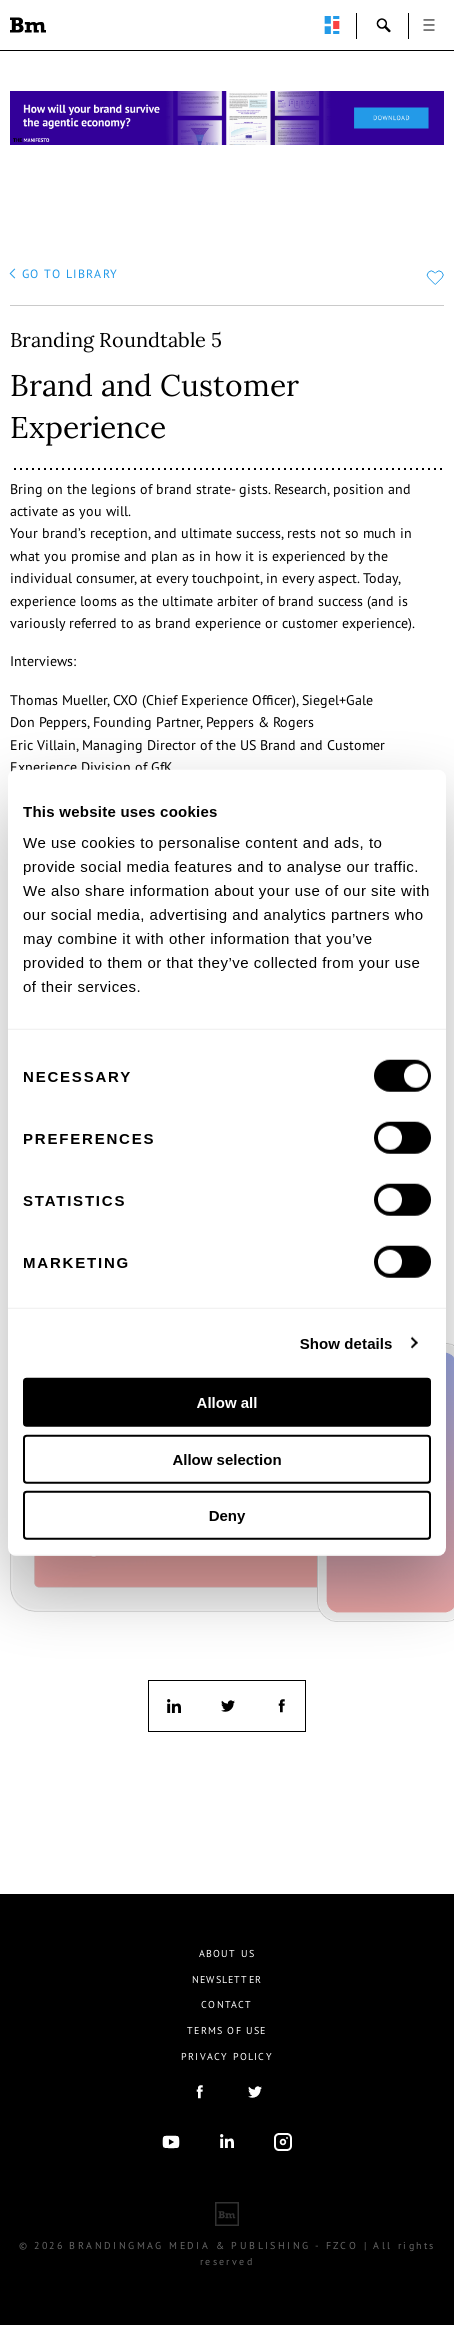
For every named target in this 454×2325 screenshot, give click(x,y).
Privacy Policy (227, 2056)
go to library (70, 273)
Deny (227, 1515)
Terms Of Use (226, 2030)
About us (227, 1953)
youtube (171, 2142)
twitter (227, 1706)
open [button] (429, 25)
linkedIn (227, 2142)
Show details (346, 1342)
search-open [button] (384, 25)
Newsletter (227, 1979)
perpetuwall (332, 25)
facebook (280, 1706)
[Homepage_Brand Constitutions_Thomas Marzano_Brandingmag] (227, 118)
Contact (226, 2004)
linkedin (174, 1706)
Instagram (283, 2142)
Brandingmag (28, 25)
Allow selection (226, 1458)
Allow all (227, 1402)
